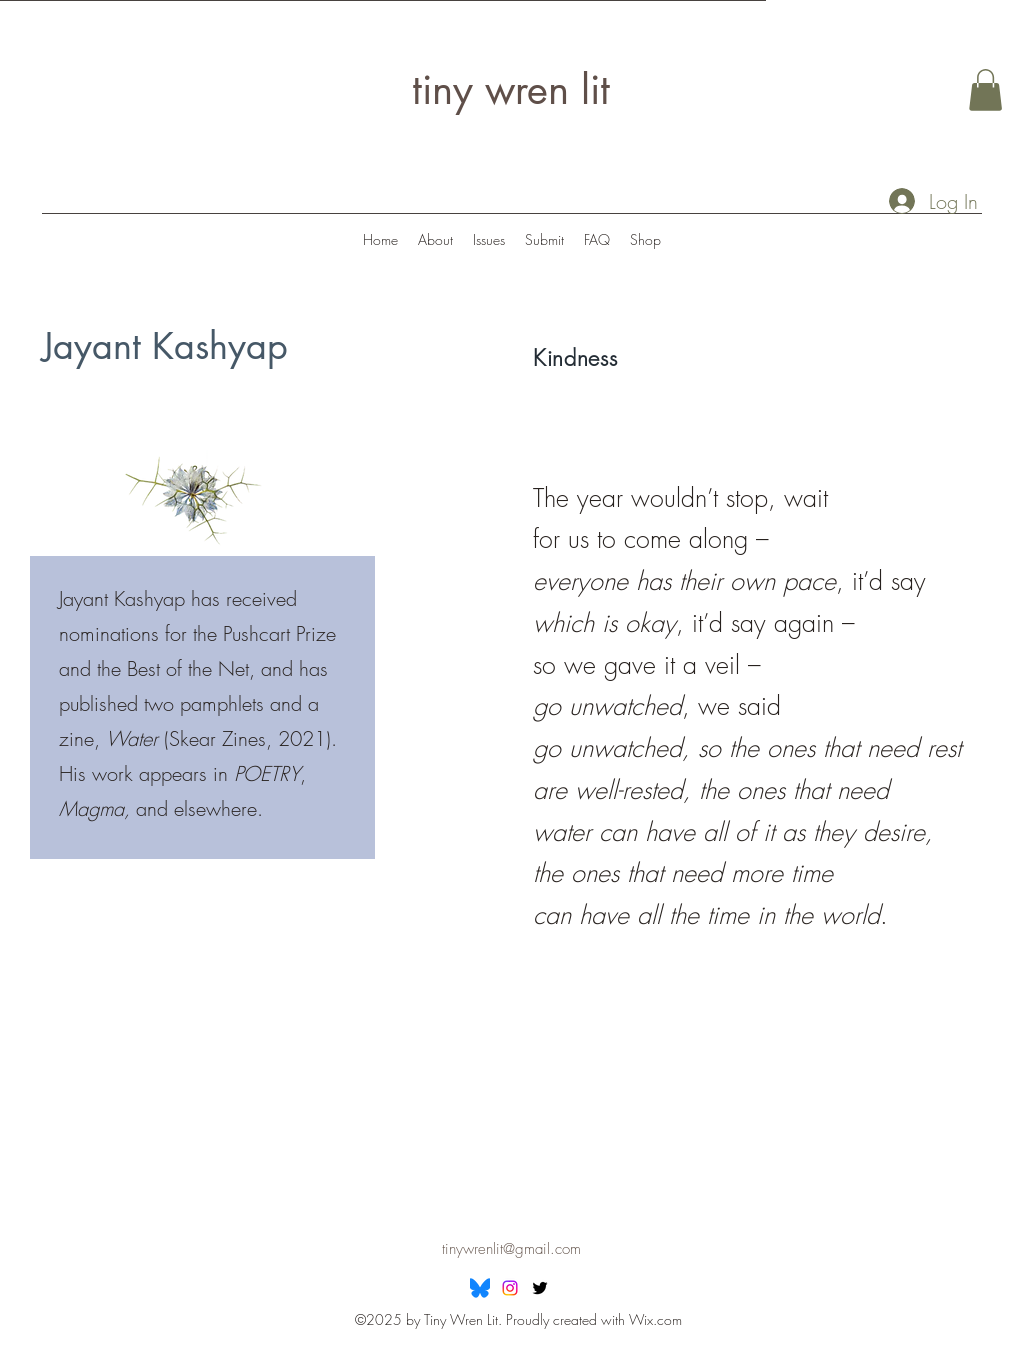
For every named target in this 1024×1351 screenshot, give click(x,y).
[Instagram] (510, 1288)
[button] (985, 90)
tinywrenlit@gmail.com (511, 1249)
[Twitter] (540, 1288)
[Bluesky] (480, 1288)
